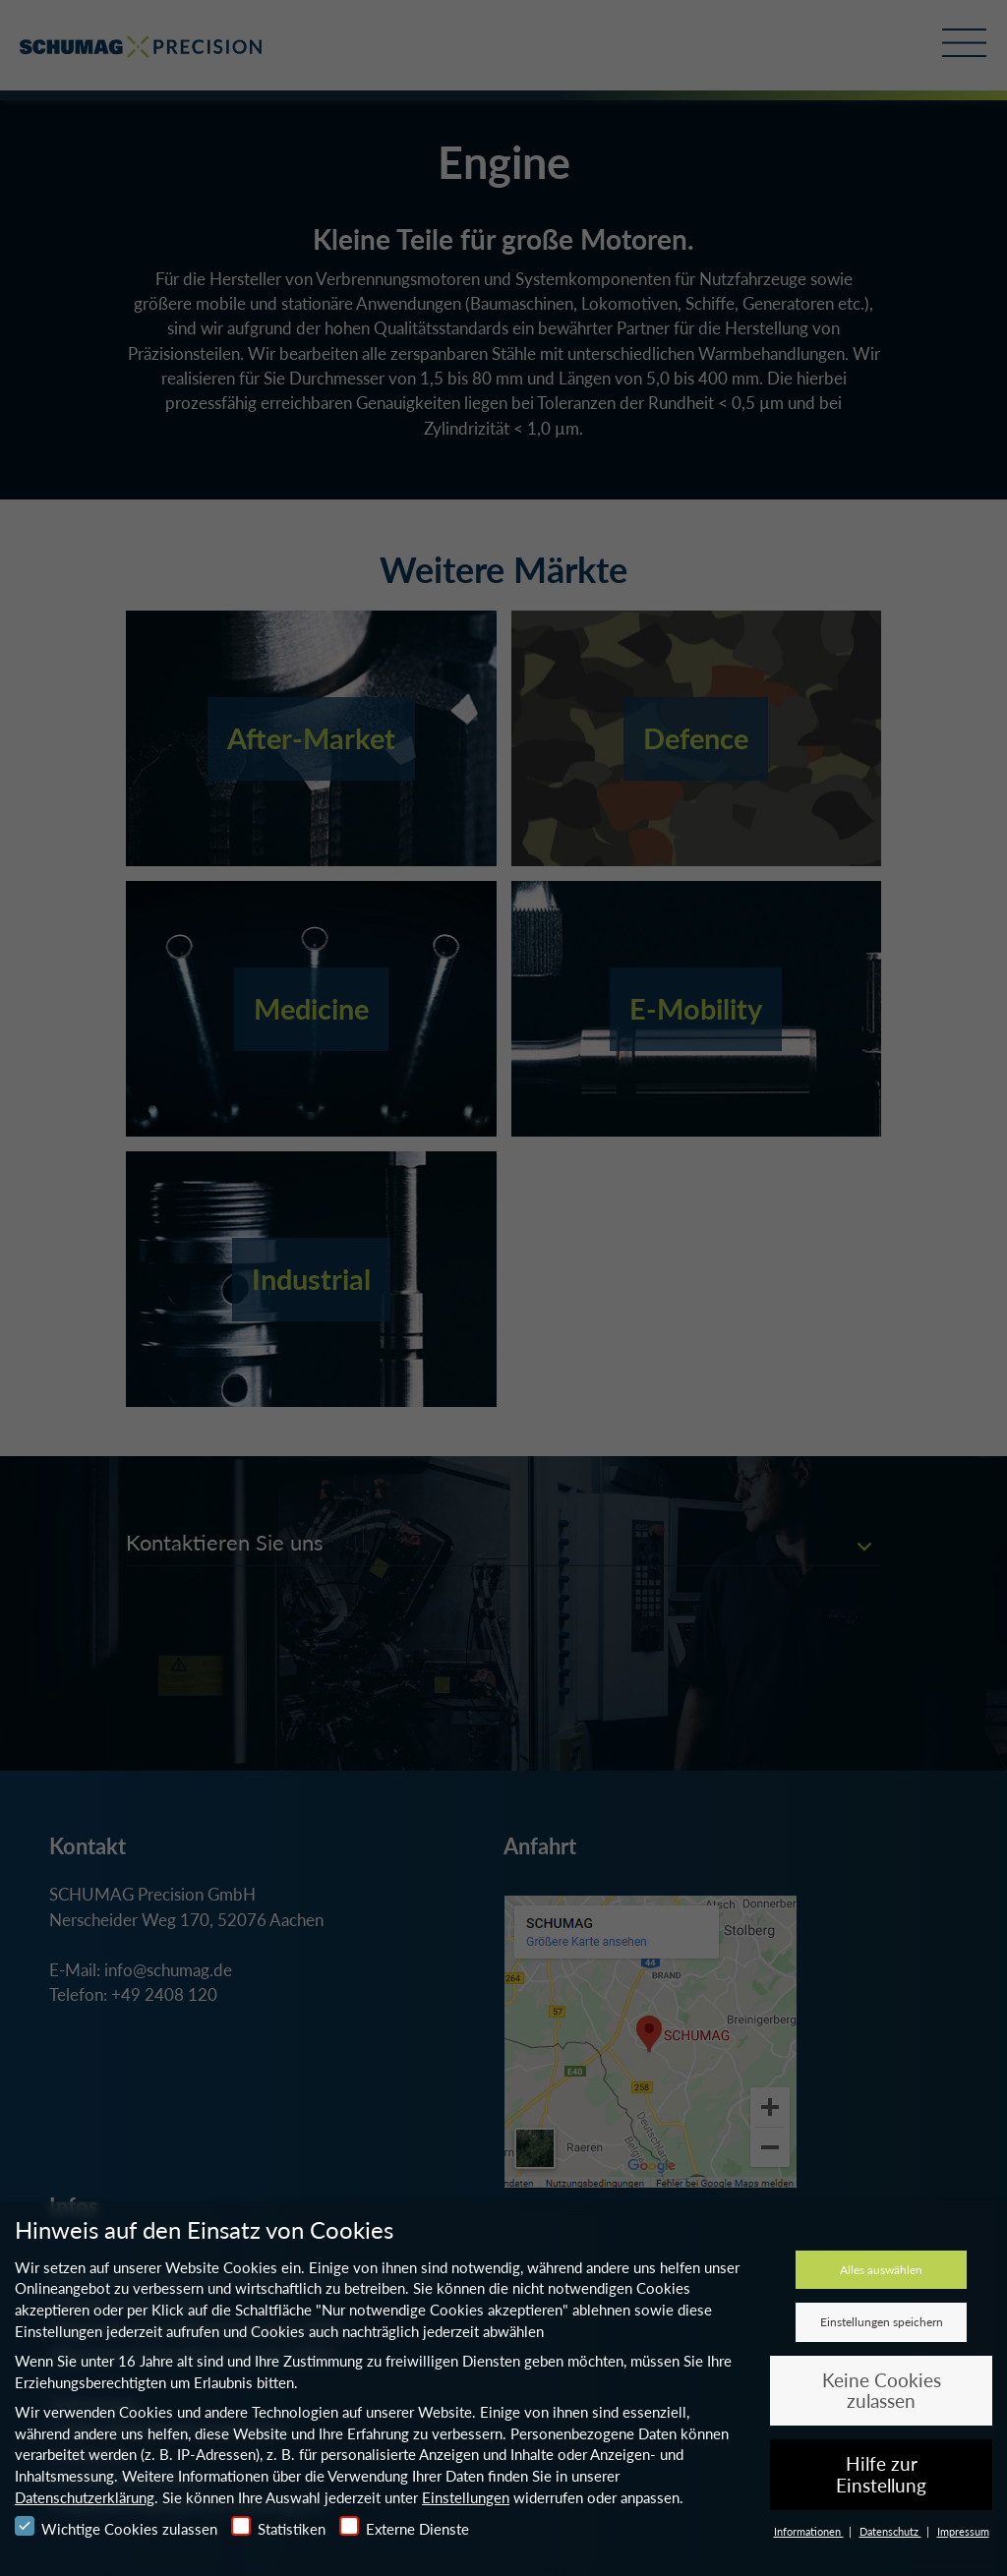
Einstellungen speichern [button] (881, 2321)
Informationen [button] (809, 2531)
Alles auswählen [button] (881, 2269)
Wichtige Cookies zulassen (116, 2527)
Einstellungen (465, 2497)
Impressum (963, 2531)
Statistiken (278, 2527)
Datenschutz (890, 2531)
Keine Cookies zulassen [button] (881, 2391)
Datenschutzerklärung (84, 2497)
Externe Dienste (404, 2527)
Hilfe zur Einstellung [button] (881, 2474)
